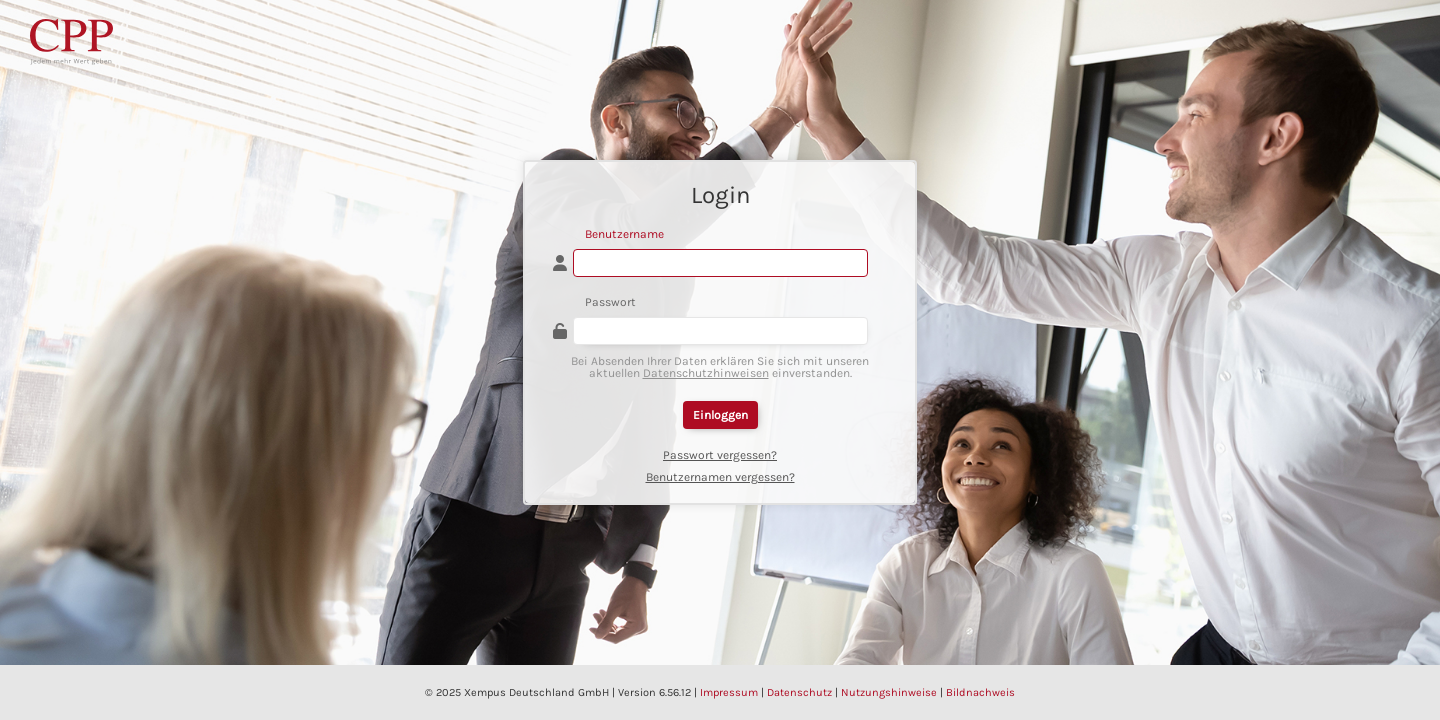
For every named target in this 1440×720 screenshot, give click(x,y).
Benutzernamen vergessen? (720, 477)
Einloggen (720, 415)
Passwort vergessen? (720, 455)
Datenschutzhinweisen (706, 373)
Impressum (729, 692)
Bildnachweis (980, 692)
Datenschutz (799, 692)
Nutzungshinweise (889, 692)
